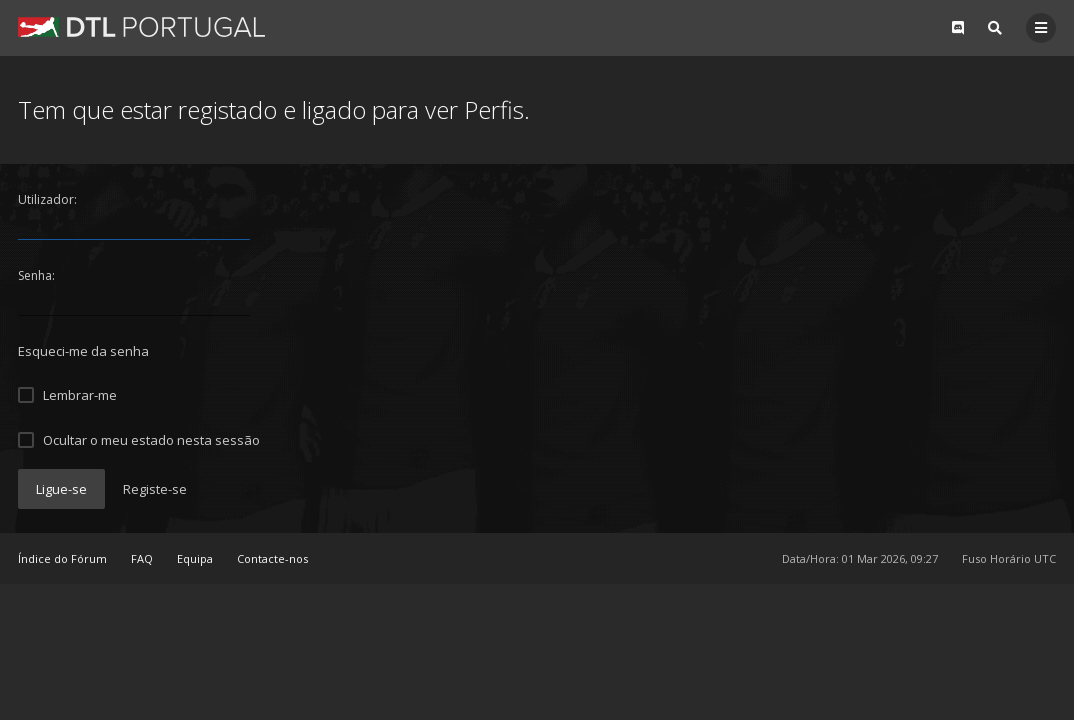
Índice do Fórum (62, 558)
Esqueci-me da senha (83, 351)
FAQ (142, 558)
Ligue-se (61, 489)
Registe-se (155, 489)
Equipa (195, 558)
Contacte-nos (272, 558)
